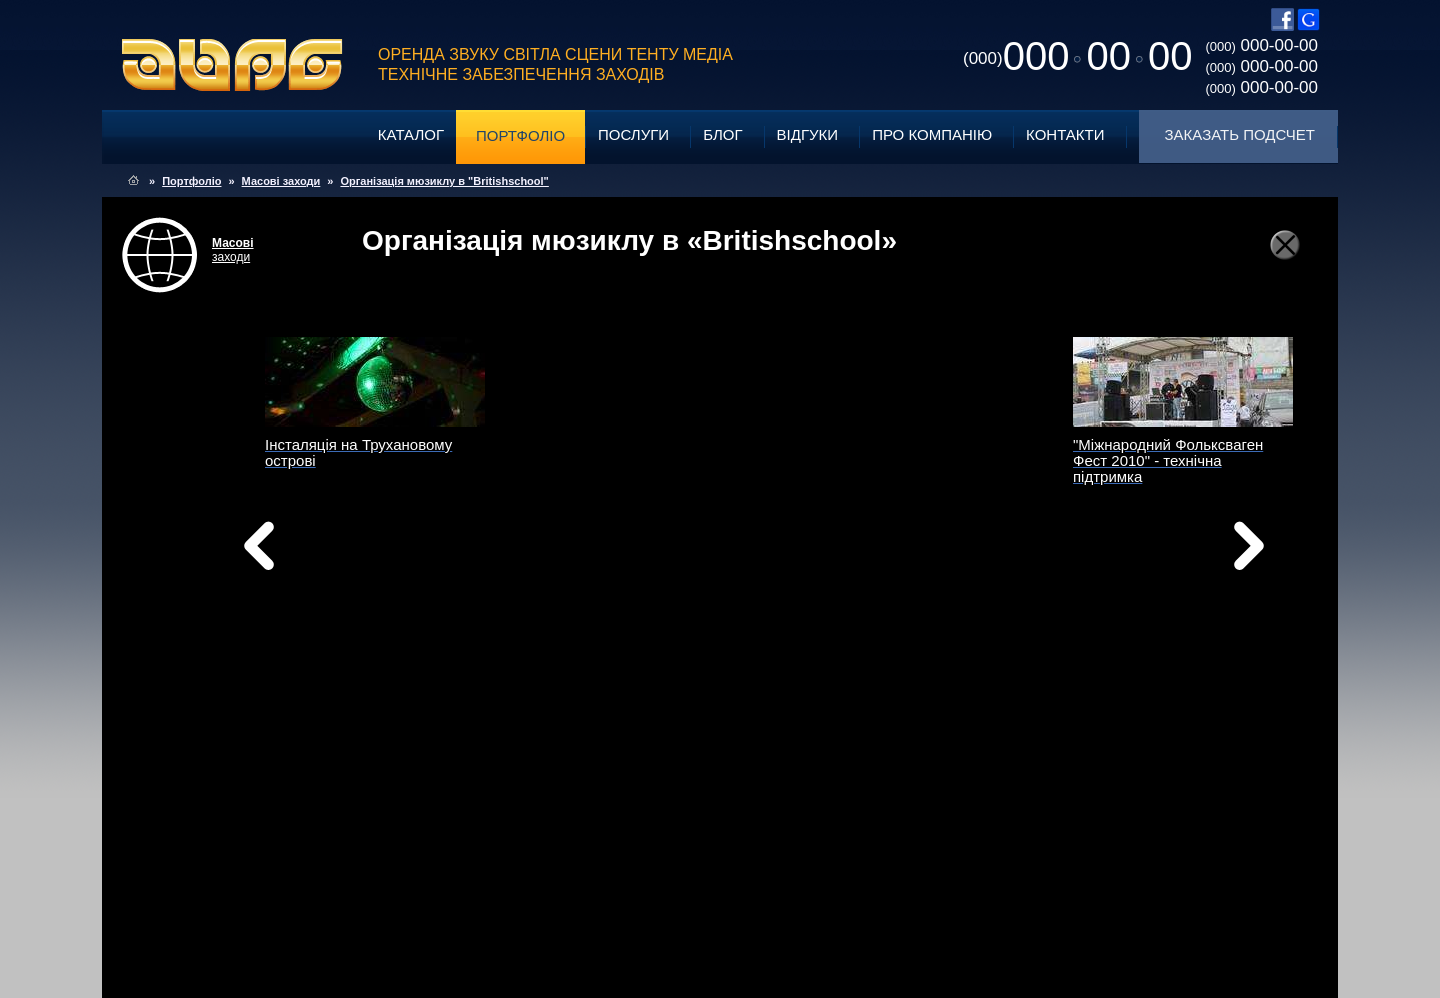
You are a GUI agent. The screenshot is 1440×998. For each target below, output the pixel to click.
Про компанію (932, 134)
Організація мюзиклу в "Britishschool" (444, 181)
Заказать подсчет (1240, 134)
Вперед (918, 571)
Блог (722, 134)
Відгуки (808, 134)
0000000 (1077, 56)
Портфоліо (520, 135)
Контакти (1065, 134)
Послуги (633, 134)
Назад (310, 551)
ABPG (232, 65)
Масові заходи (281, 181)
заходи (233, 250)
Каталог (411, 134)
